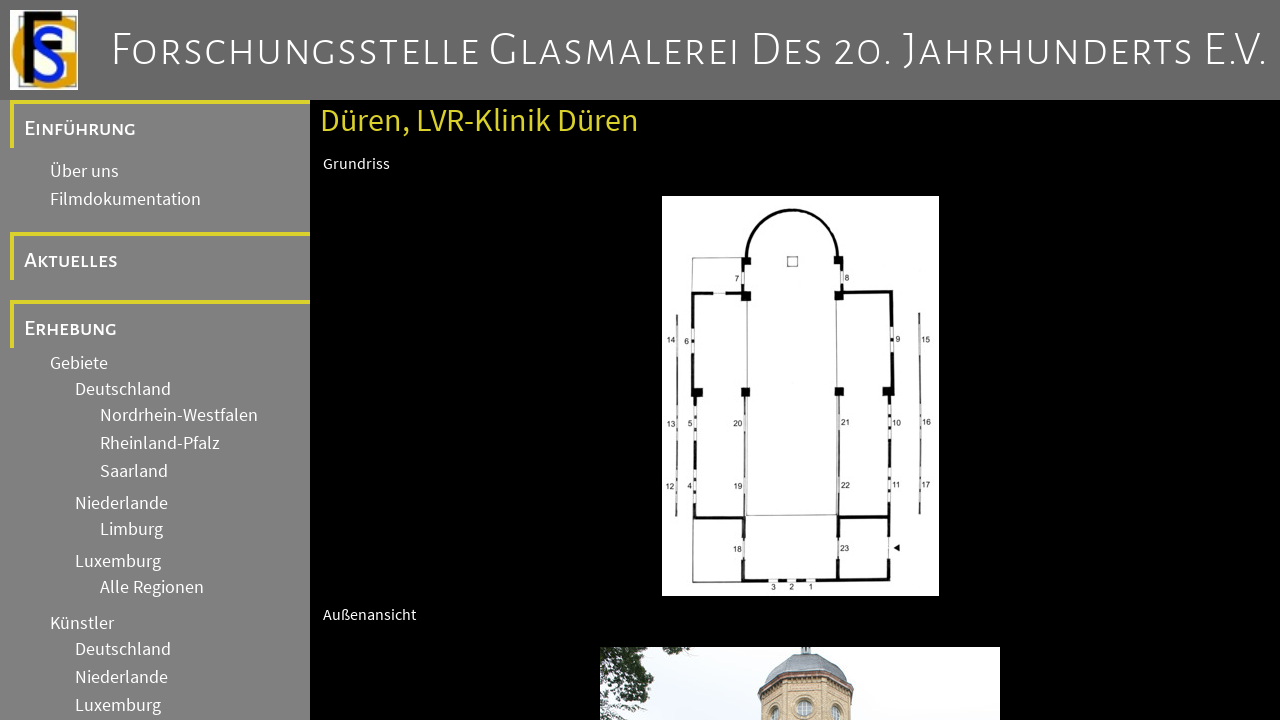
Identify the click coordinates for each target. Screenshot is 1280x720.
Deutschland (123, 389)
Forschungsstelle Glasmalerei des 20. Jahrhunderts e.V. (689, 50)
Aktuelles (71, 260)
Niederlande (121, 503)
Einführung (80, 128)
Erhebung (70, 328)
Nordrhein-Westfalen (179, 415)
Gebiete (79, 363)
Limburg (131, 529)
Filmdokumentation (125, 199)
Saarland (134, 471)
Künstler (82, 623)
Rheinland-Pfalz (160, 443)
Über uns (84, 171)
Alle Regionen (152, 587)
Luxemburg (118, 561)
